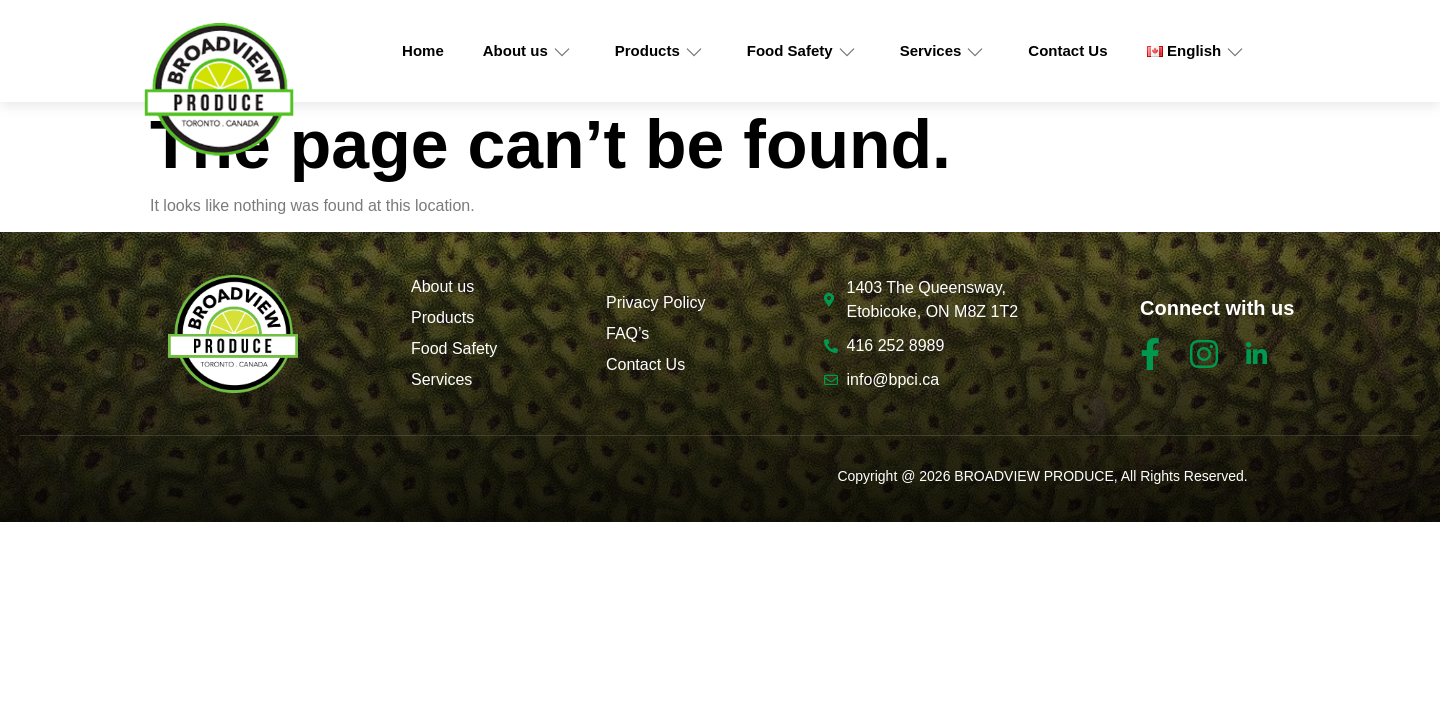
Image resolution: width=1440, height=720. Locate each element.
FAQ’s (627, 333)
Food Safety (801, 51)
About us (527, 51)
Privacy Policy (656, 302)
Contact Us (1067, 50)
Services (942, 51)
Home (423, 50)
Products (659, 51)
